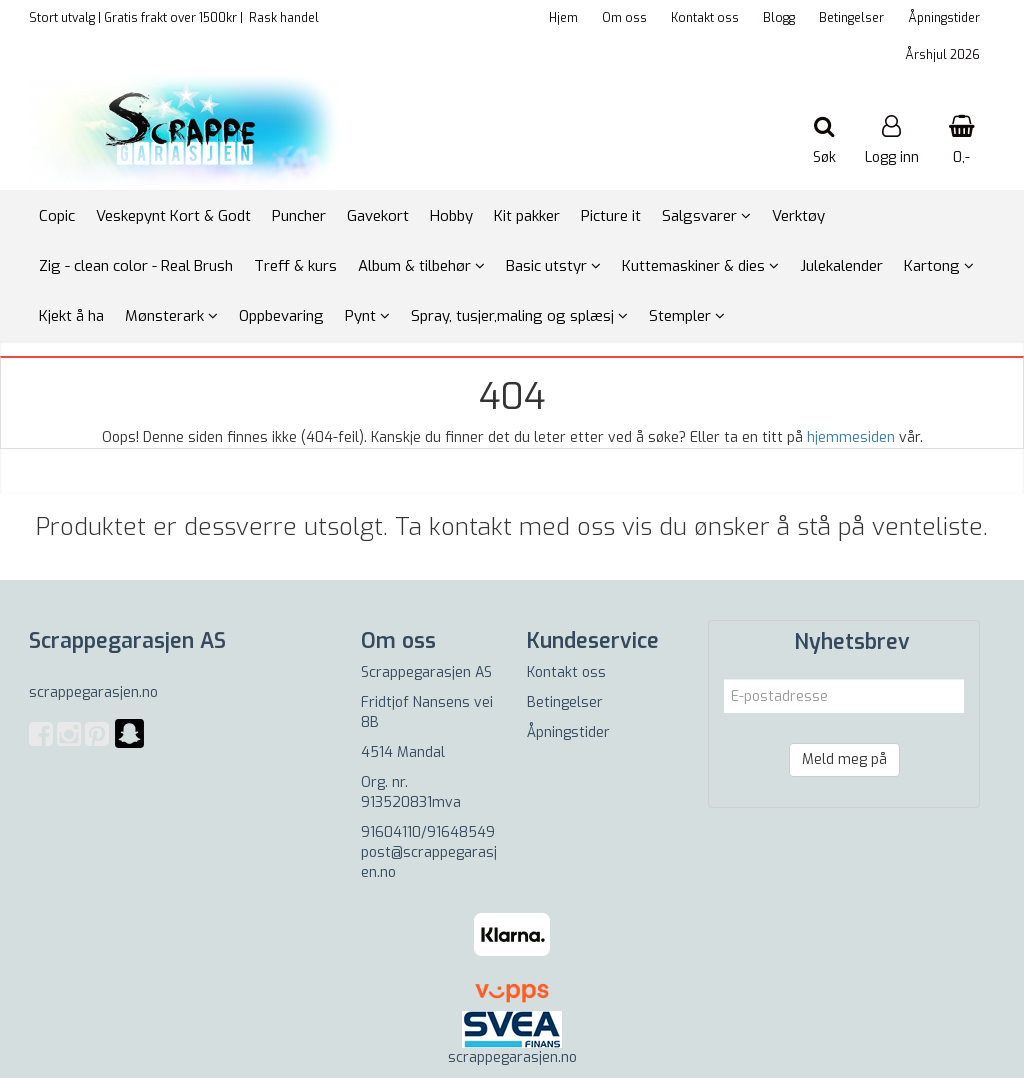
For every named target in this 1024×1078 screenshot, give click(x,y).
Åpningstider (944, 18)
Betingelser (851, 18)
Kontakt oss (705, 18)
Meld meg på (844, 759)
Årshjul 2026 (942, 55)
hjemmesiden (851, 437)
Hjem (563, 18)
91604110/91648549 (428, 832)
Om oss (624, 18)
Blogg (779, 18)
